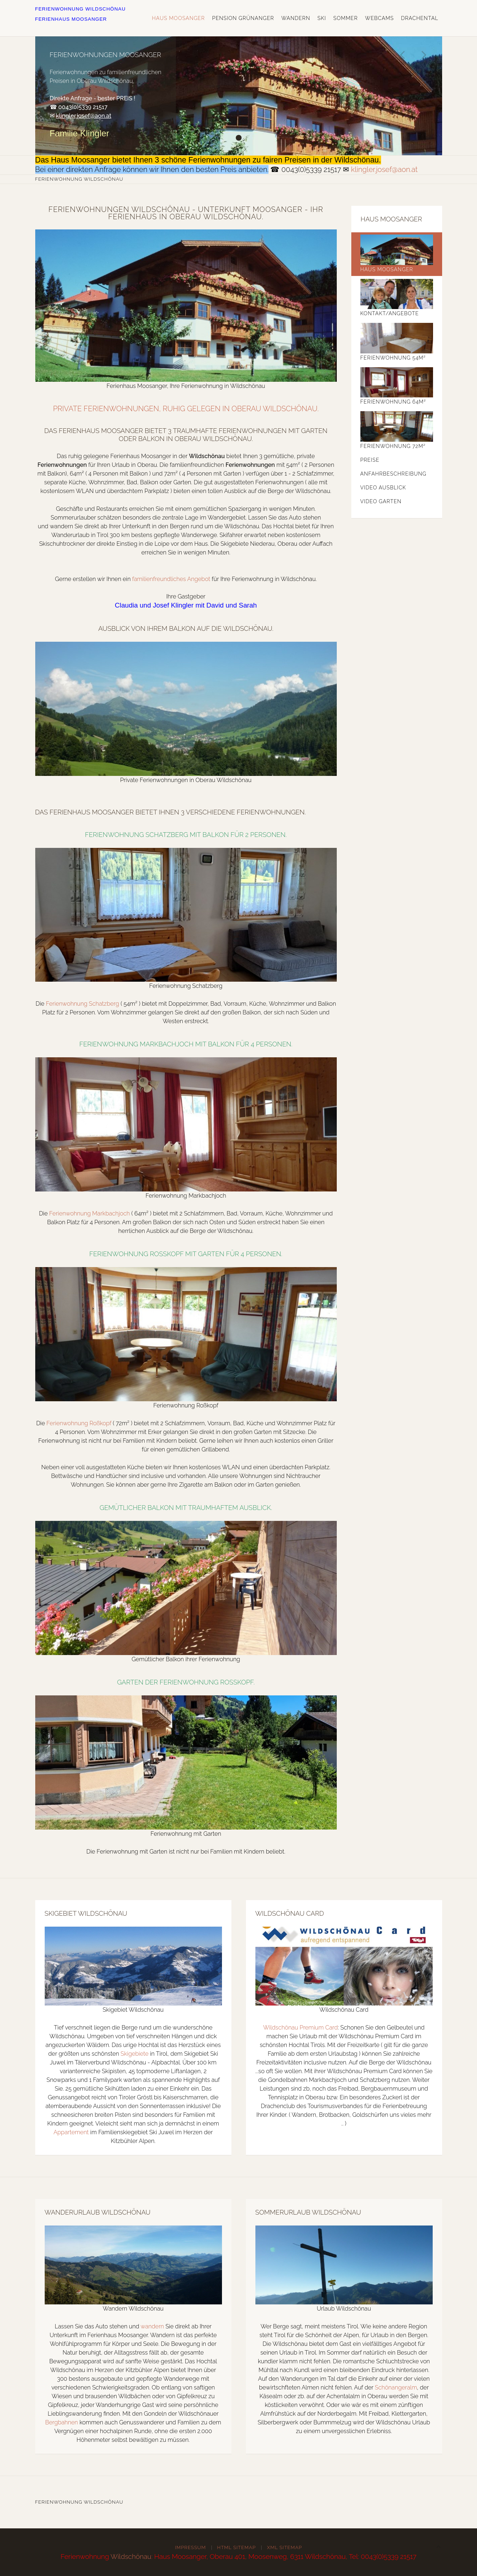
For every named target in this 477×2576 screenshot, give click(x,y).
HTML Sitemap (236, 2547)
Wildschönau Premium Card (300, 2027)
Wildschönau (130, 2556)
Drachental (419, 18)
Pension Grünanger (243, 18)
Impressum (190, 2547)
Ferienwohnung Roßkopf (79, 1423)
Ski (322, 18)
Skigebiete (135, 2053)
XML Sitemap (284, 2547)
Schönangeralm (396, 2387)
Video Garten (381, 501)
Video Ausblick (383, 487)
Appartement (71, 2132)
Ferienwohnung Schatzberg (82, 1003)
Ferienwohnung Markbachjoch (89, 1213)
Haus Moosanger (178, 18)
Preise (370, 460)
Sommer (345, 18)
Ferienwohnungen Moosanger (239, 138)
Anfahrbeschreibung (393, 474)
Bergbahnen (61, 2422)
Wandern (295, 18)
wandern (152, 2326)
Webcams (379, 18)
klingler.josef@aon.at (84, 115)
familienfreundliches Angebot (171, 579)
